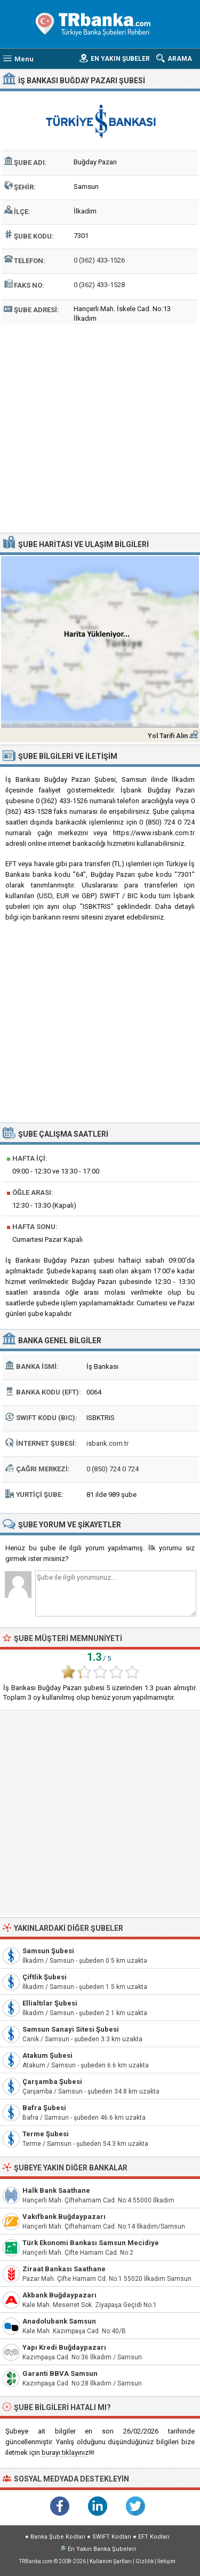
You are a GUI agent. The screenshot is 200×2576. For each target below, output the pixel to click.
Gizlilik (144, 2561)
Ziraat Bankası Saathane (64, 2269)
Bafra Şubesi (44, 2108)
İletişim (166, 2561)
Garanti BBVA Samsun (60, 2373)
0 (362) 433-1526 (99, 260)
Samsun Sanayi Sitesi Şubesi (70, 2029)
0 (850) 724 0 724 (112, 1469)
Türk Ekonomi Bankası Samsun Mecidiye (90, 2243)
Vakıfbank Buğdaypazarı (64, 2217)
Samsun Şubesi (48, 1951)
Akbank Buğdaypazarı (59, 2295)
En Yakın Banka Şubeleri (102, 2549)
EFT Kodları (154, 2536)
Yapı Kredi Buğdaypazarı (64, 2347)
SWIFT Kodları (111, 2536)
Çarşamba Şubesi (52, 2082)
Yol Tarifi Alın (168, 736)
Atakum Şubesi (47, 2055)
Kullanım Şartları (111, 2561)
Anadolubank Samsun (59, 2321)
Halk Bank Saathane (56, 2190)
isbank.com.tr (107, 1443)
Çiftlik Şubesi (44, 1977)
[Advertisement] (100, 427)
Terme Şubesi (45, 2134)
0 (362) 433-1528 (99, 285)
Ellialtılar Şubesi (49, 2003)
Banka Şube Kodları (57, 2536)
